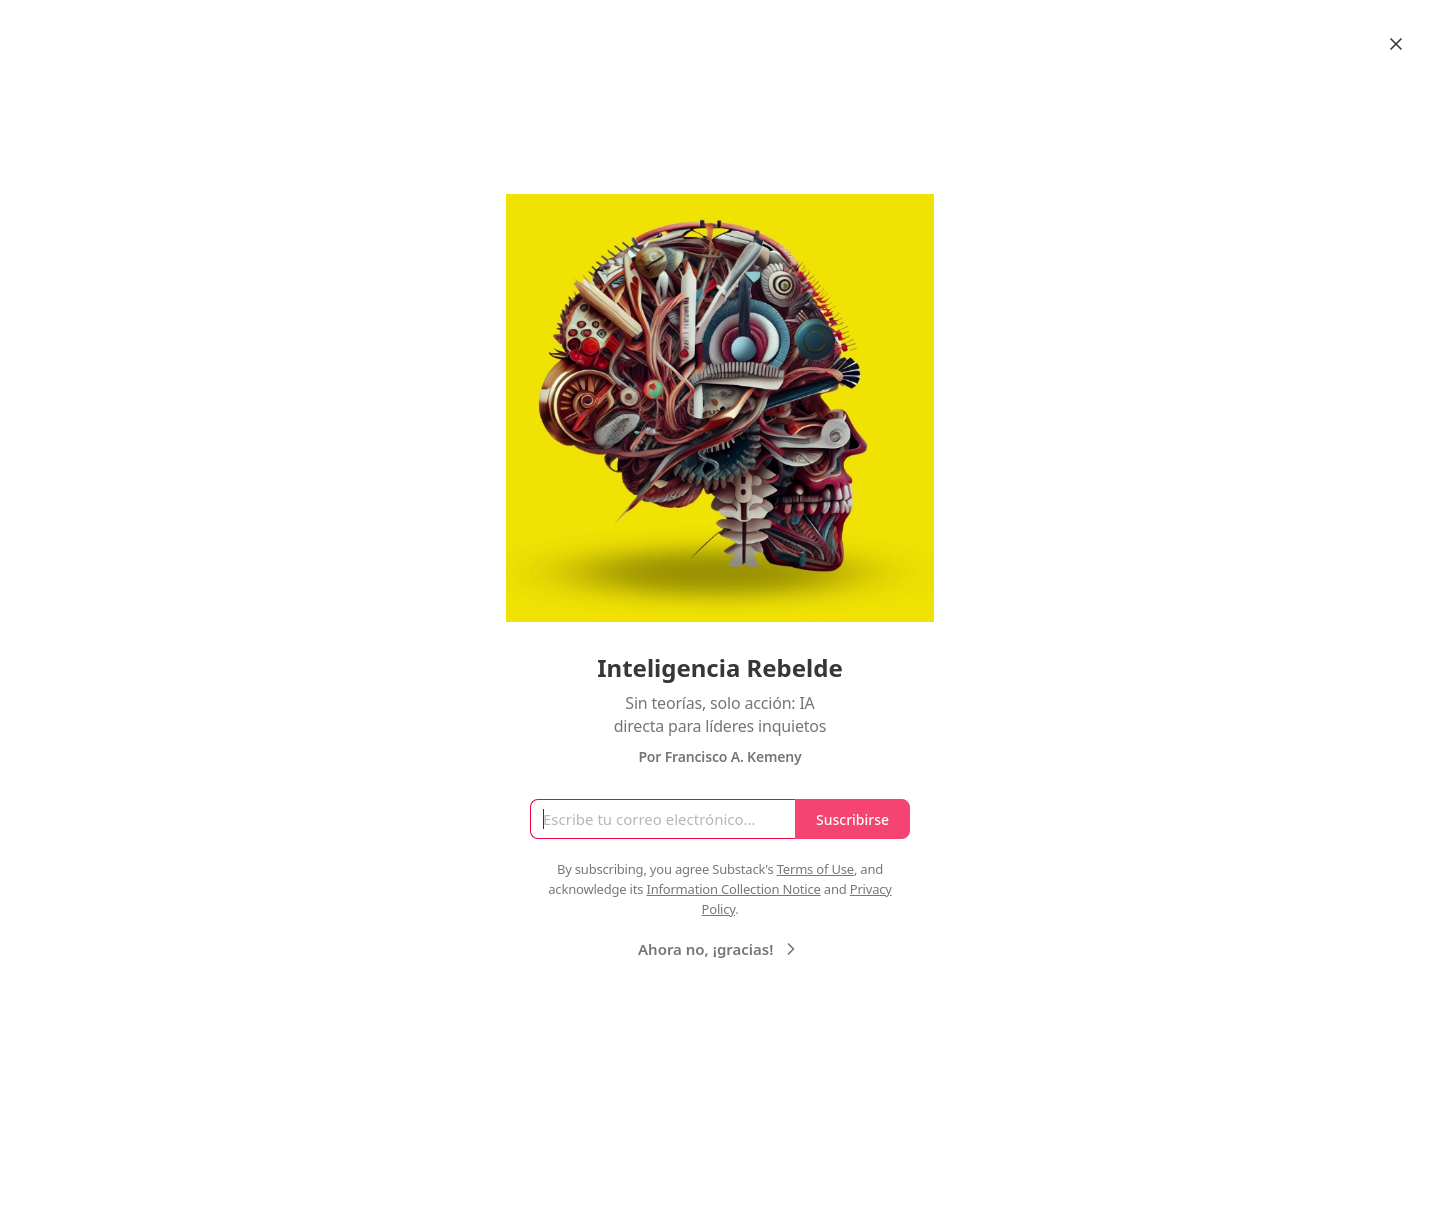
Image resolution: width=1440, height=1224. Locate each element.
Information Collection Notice (733, 889)
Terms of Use (815, 869)
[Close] (1396, 44)
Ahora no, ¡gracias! (719, 949)
